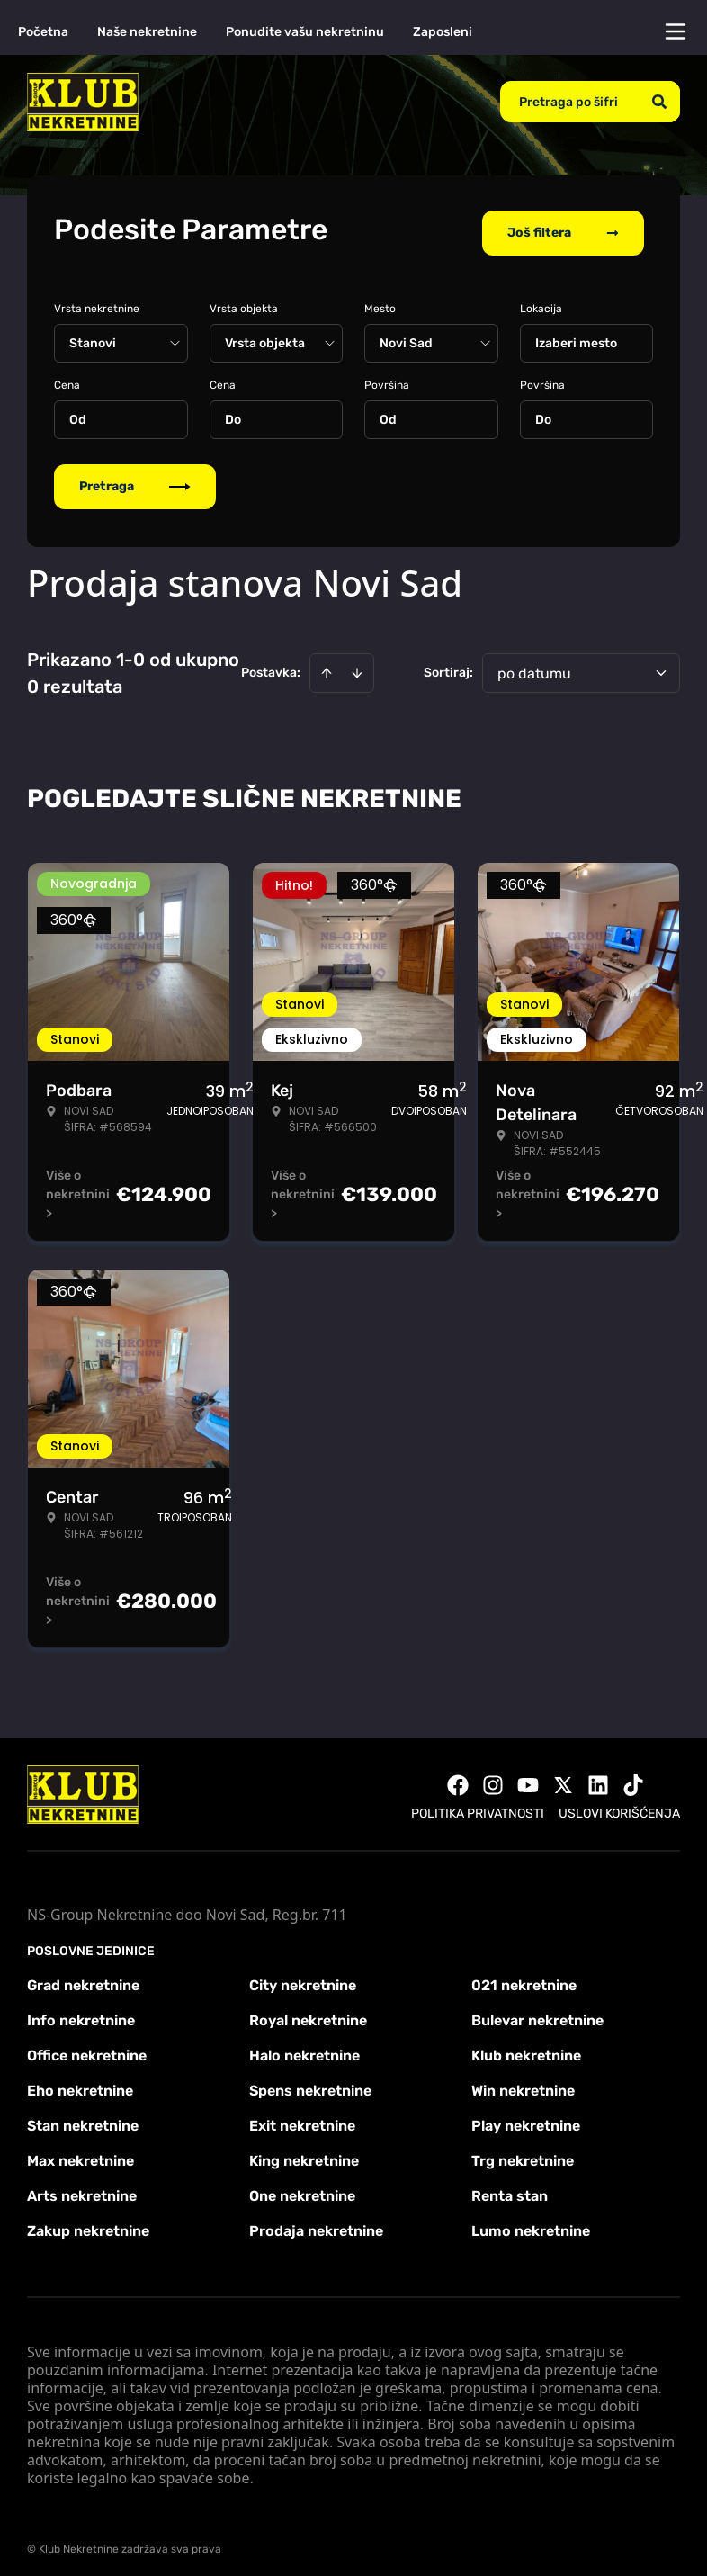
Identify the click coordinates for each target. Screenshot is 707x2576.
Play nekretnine (525, 2117)
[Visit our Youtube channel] (528, 1777)
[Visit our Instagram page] (493, 1777)
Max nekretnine (80, 2152)
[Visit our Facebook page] (458, 1777)
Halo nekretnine (304, 2047)
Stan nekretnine (83, 2117)
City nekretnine (302, 1977)
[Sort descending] (357, 665)
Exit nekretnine (302, 2117)
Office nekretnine (87, 2047)
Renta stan (509, 2187)
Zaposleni (442, 32)
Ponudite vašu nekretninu (305, 32)
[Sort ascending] (326, 665)
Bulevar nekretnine (537, 2012)
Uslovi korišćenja (619, 1805)
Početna (43, 32)
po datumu (534, 665)
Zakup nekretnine (88, 2222)
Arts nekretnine (82, 2187)
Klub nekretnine (526, 2047)
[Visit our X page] (563, 1777)
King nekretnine (304, 2152)
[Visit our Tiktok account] (633, 1777)
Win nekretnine (523, 2082)
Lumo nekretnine (530, 2222)
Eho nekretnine (80, 2082)
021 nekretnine (524, 1977)
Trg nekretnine (522, 2152)
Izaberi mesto (576, 335)
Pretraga (135, 478)
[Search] (659, 101)
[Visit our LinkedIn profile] (598, 1777)
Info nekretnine (81, 2012)
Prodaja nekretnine (316, 2222)
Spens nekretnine (310, 2082)
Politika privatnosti (477, 1805)
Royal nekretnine (308, 2012)
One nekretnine (302, 2187)
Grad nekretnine (83, 1977)
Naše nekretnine (147, 32)
